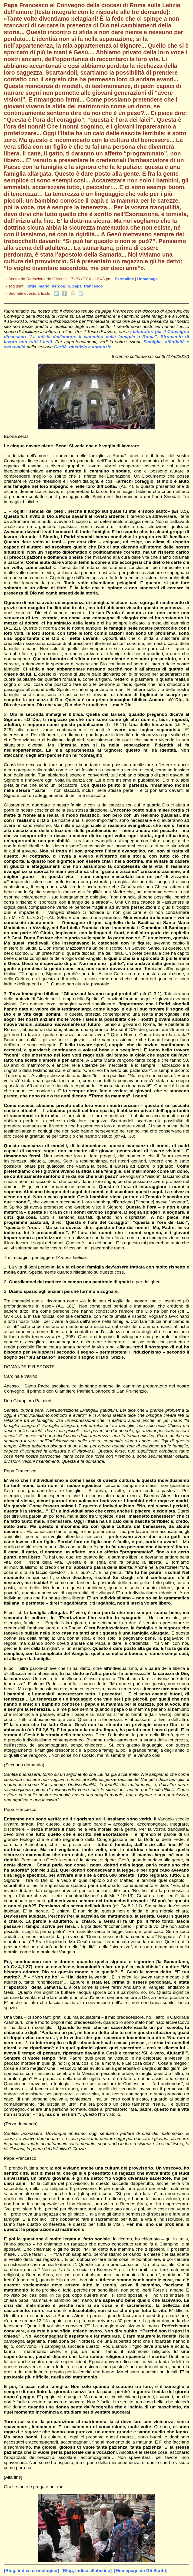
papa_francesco (87, 286)
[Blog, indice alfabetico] (86, 2570)
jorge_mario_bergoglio (48, 286)
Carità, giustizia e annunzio (82, 346)
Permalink (124, 279)
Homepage (147, 279)
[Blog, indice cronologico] (31, 2570)
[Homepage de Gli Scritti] (140, 2570)
